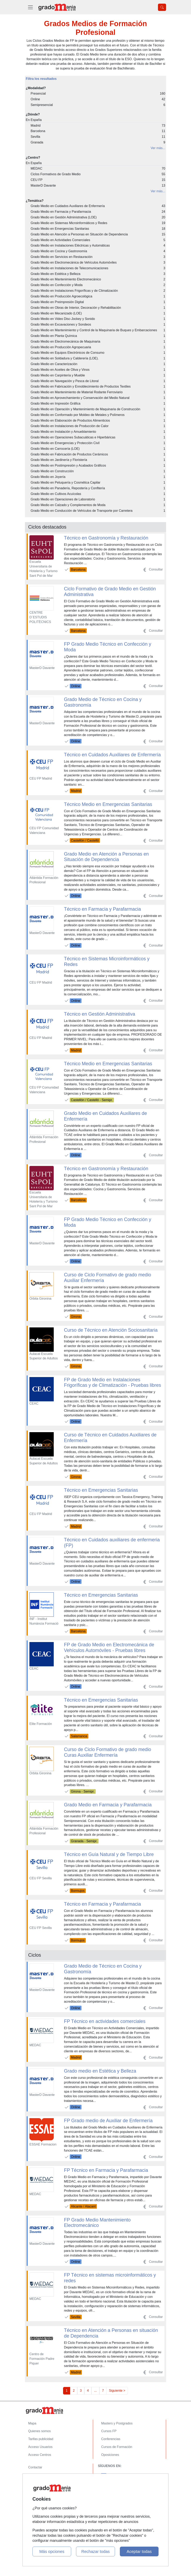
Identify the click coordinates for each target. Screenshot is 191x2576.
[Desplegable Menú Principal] (30, 7)
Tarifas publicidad (40, 2439)
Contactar (35, 2467)
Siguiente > (117, 2390)
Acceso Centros (39, 2454)
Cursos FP (109, 2431)
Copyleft (34, 2491)
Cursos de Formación (116, 2447)
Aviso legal (36, 2483)
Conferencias (110, 2439)
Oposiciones (110, 2454)
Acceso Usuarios (40, 2447)
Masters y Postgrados (117, 2423)
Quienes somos (39, 2431)
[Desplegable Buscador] (162, 7)
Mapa (32, 2423)
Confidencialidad (40, 2475)
